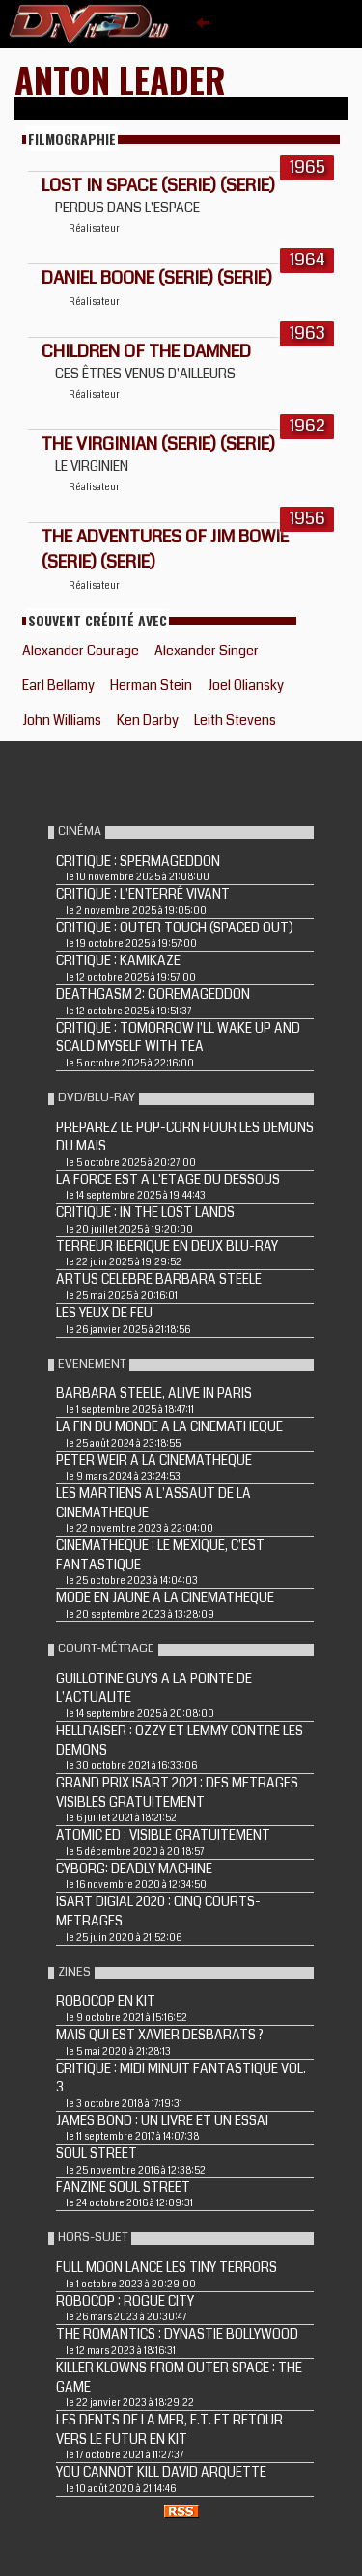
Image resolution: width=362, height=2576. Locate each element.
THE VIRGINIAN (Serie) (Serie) (158, 444)
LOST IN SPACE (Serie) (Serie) (158, 185)
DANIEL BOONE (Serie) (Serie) (157, 278)
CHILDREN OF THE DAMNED (146, 351)
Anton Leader (120, 78)
